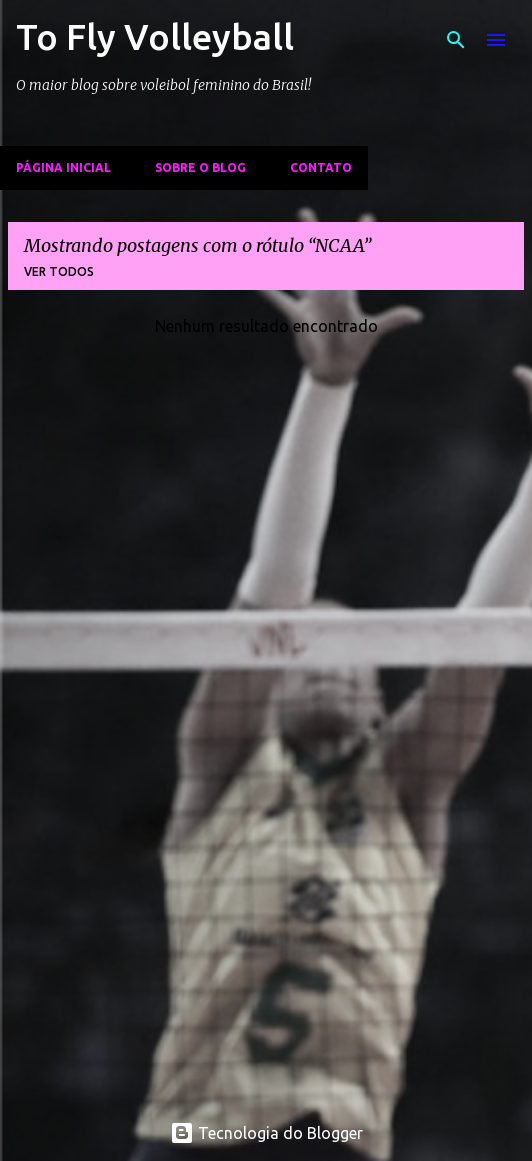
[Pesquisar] (456, 40)
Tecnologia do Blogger (266, 1133)
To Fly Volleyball (155, 36)
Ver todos (59, 271)
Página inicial (63, 167)
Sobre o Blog (200, 167)
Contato (321, 167)
